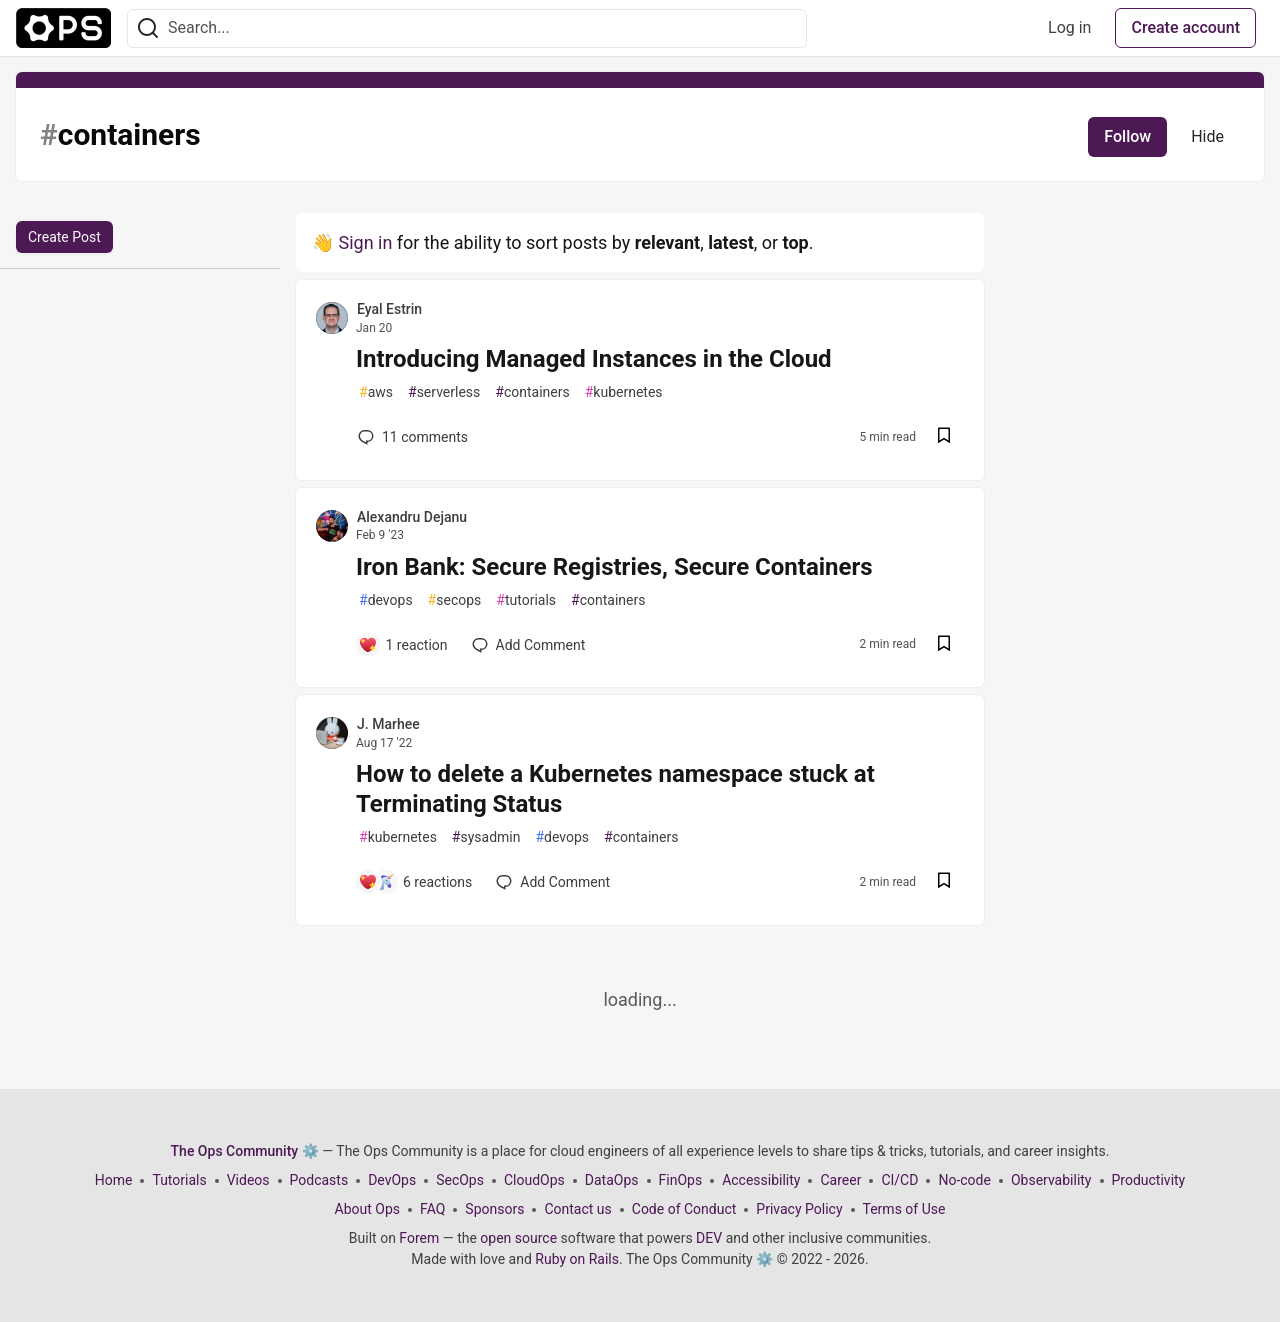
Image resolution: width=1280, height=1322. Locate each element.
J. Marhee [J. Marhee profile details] (388, 724)
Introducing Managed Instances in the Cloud (594, 359)
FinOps (681, 1180)
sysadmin (486, 837)
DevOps (392, 1180)
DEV (709, 1238)
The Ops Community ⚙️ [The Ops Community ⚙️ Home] (245, 1151)
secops (455, 600)
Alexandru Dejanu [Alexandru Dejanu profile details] (412, 517)
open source (518, 1238)
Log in (1069, 27)
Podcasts (319, 1180)
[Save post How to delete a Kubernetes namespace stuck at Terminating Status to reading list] (944, 882)
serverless (444, 392)
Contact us (577, 1209)
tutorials (526, 600)
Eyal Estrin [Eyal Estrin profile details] (389, 309)
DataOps (612, 1180)
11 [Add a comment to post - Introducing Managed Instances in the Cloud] (411, 437)
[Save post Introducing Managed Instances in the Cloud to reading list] (944, 437)
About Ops (367, 1209)
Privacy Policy (799, 1209)
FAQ (432, 1209)
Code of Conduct (684, 1209)
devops (386, 600)
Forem (419, 1238)
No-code (964, 1180)
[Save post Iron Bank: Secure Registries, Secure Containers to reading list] (944, 645)
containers (532, 392)
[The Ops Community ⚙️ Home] (63, 28)
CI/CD (899, 1180)
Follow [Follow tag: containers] (1127, 136)
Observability (1051, 1180)
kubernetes (624, 392)
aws (376, 392)
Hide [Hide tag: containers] (1207, 136)
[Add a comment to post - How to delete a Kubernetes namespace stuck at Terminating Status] (415, 882)
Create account (1185, 27)
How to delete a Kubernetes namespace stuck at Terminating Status (615, 789)
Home (114, 1180)
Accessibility (761, 1180)
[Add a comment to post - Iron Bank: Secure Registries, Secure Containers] (403, 645)
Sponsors (494, 1209)
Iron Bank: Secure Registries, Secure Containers (614, 567)
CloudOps (534, 1180)
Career (840, 1180)
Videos (248, 1180)
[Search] (148, 28)
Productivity (1149, 1180)
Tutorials (179, 1180)
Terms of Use (904, 1209)
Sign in (365, 242)
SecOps (460, 1180)
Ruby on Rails (577, 1259)
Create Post (64, 237)
